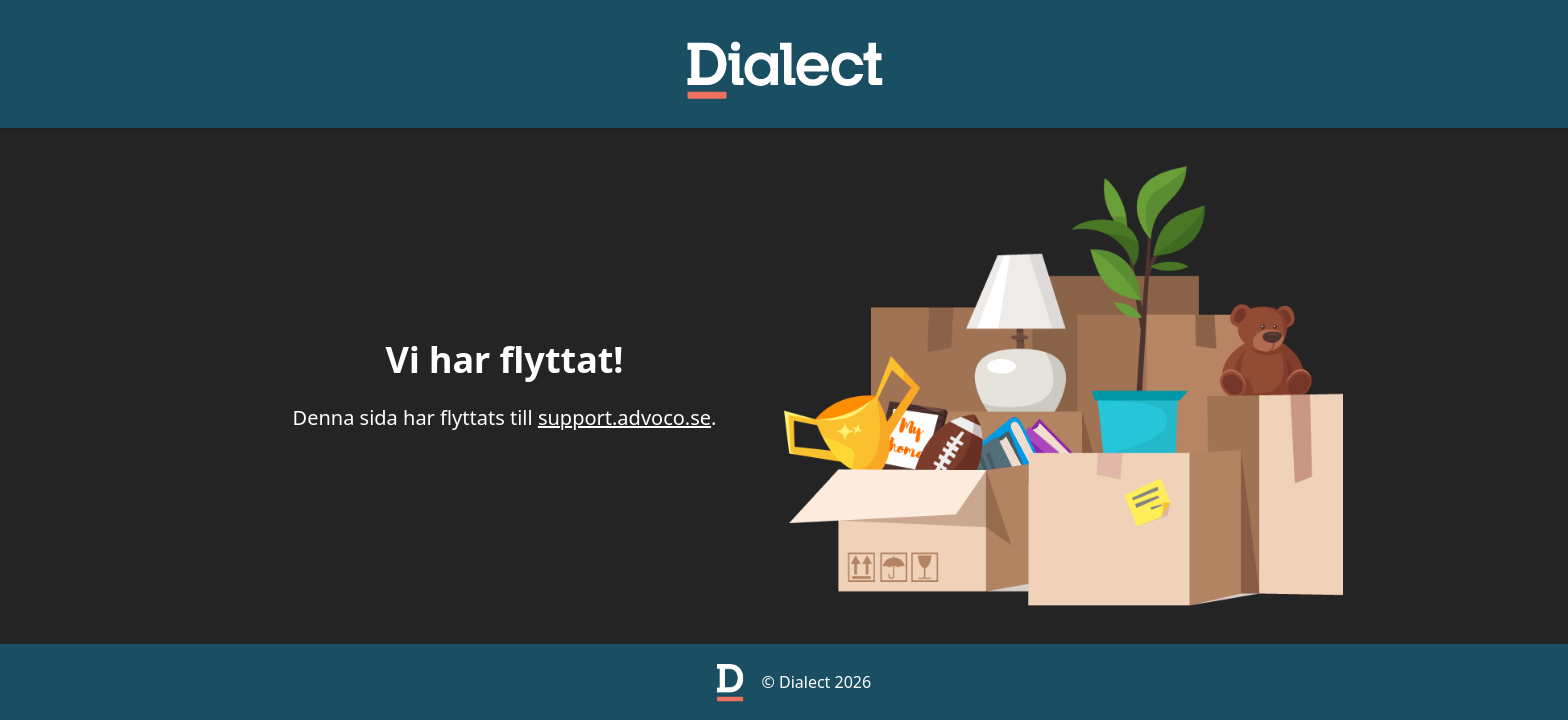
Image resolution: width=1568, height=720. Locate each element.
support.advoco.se (624, 417)
